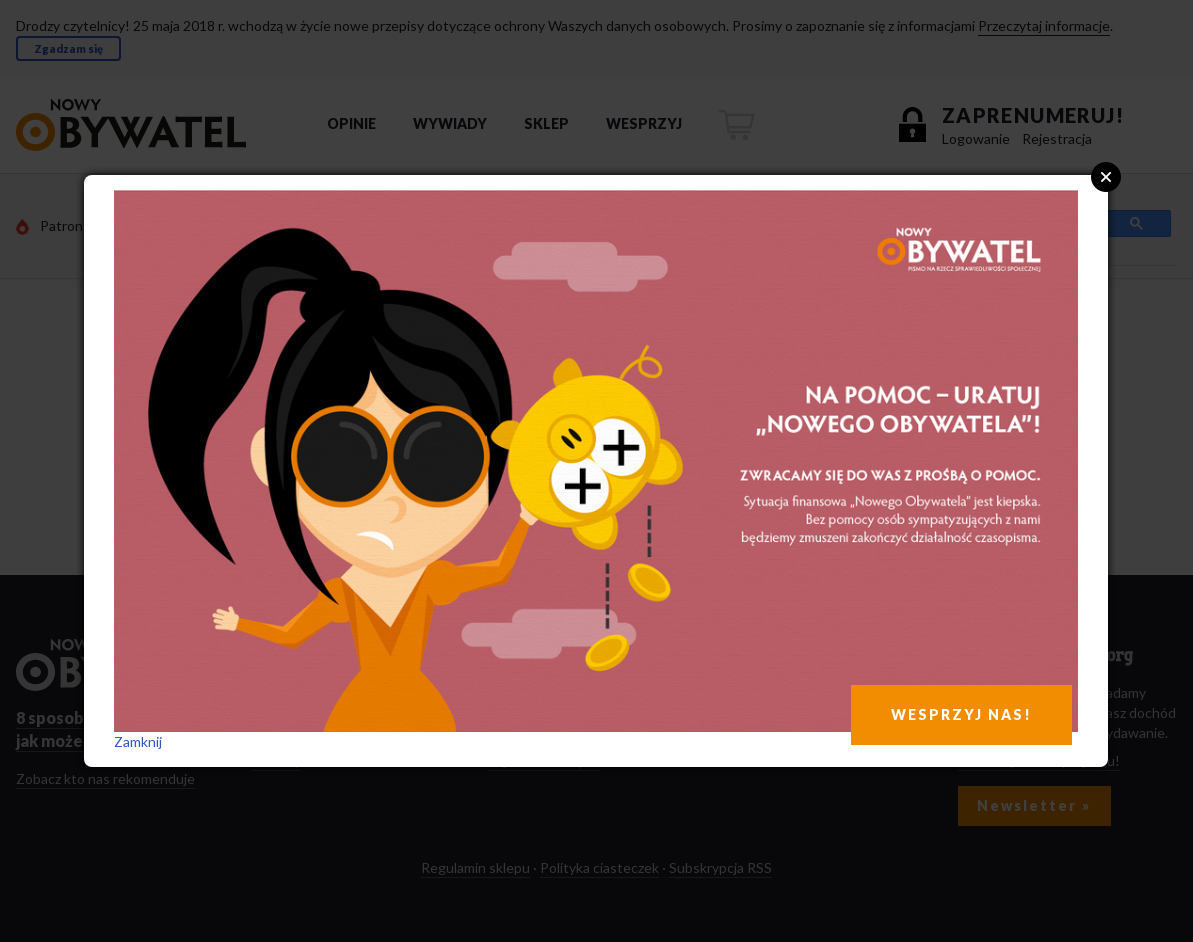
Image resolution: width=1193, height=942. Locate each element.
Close (1106, 177)
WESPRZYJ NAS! (961, 714)
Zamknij (138, 741)
